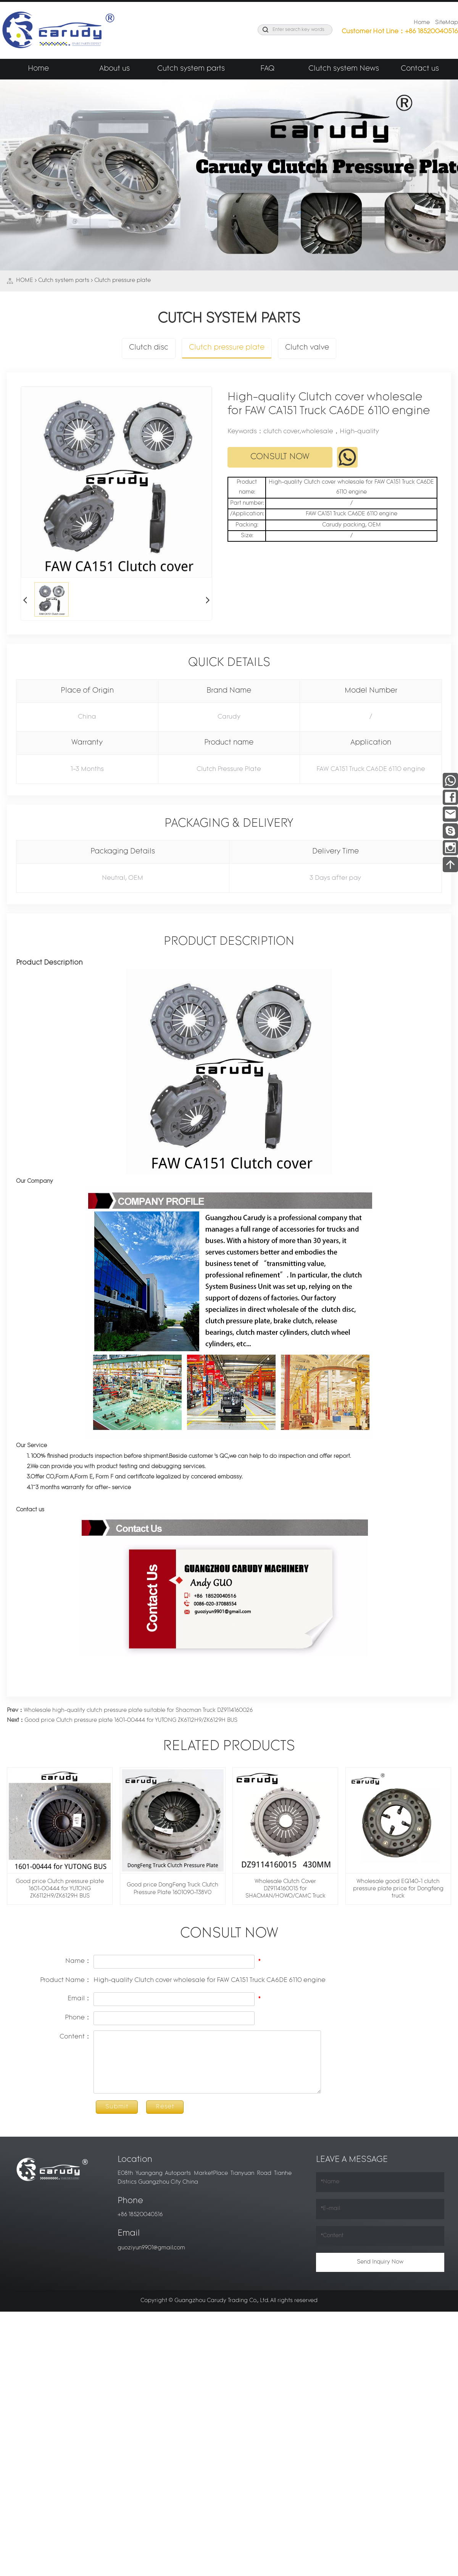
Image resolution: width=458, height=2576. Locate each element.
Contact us (420, 69)
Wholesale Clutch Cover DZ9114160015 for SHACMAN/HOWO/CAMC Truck (285, 1889)
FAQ (267, 69)
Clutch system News (343, 69)
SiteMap (446, 23)
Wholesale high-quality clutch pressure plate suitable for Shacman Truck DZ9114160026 (130, 1710)
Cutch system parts (191, 69)
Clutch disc (148, 347)
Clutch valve (307, 347)
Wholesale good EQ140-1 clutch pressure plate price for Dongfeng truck (398, 1889)
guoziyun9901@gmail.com (151, 2248)
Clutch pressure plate (122, 280)
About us (114, 69)
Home (422, 23)
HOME (24, 280)
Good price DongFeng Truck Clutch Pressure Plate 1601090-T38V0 (172, 1888)
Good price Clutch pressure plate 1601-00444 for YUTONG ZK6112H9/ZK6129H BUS (122, 1720)
